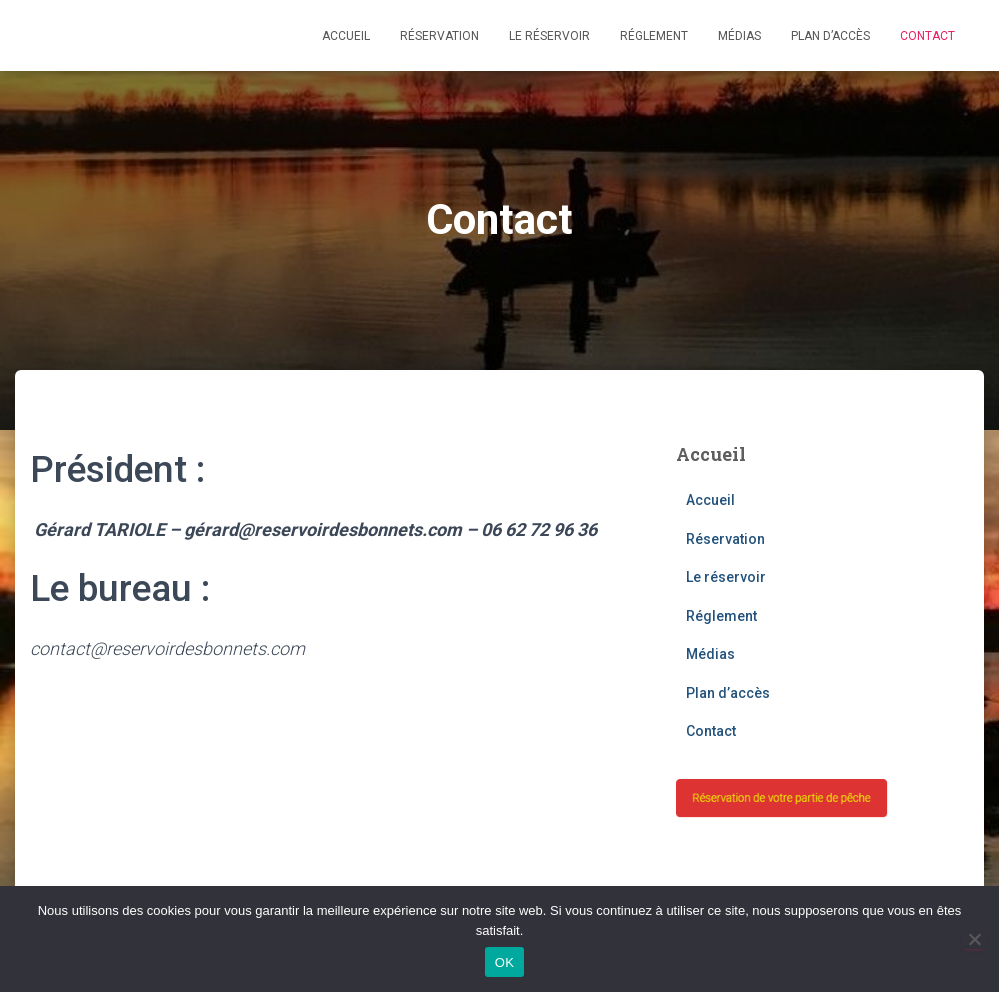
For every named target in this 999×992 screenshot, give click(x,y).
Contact (927, 36)
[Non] (974, 939)
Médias (739, 36)
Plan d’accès (830, 36)
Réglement (654, 36)
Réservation (439, 36)
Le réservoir (549, 36)
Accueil (346, 36)
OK (504, 962)
